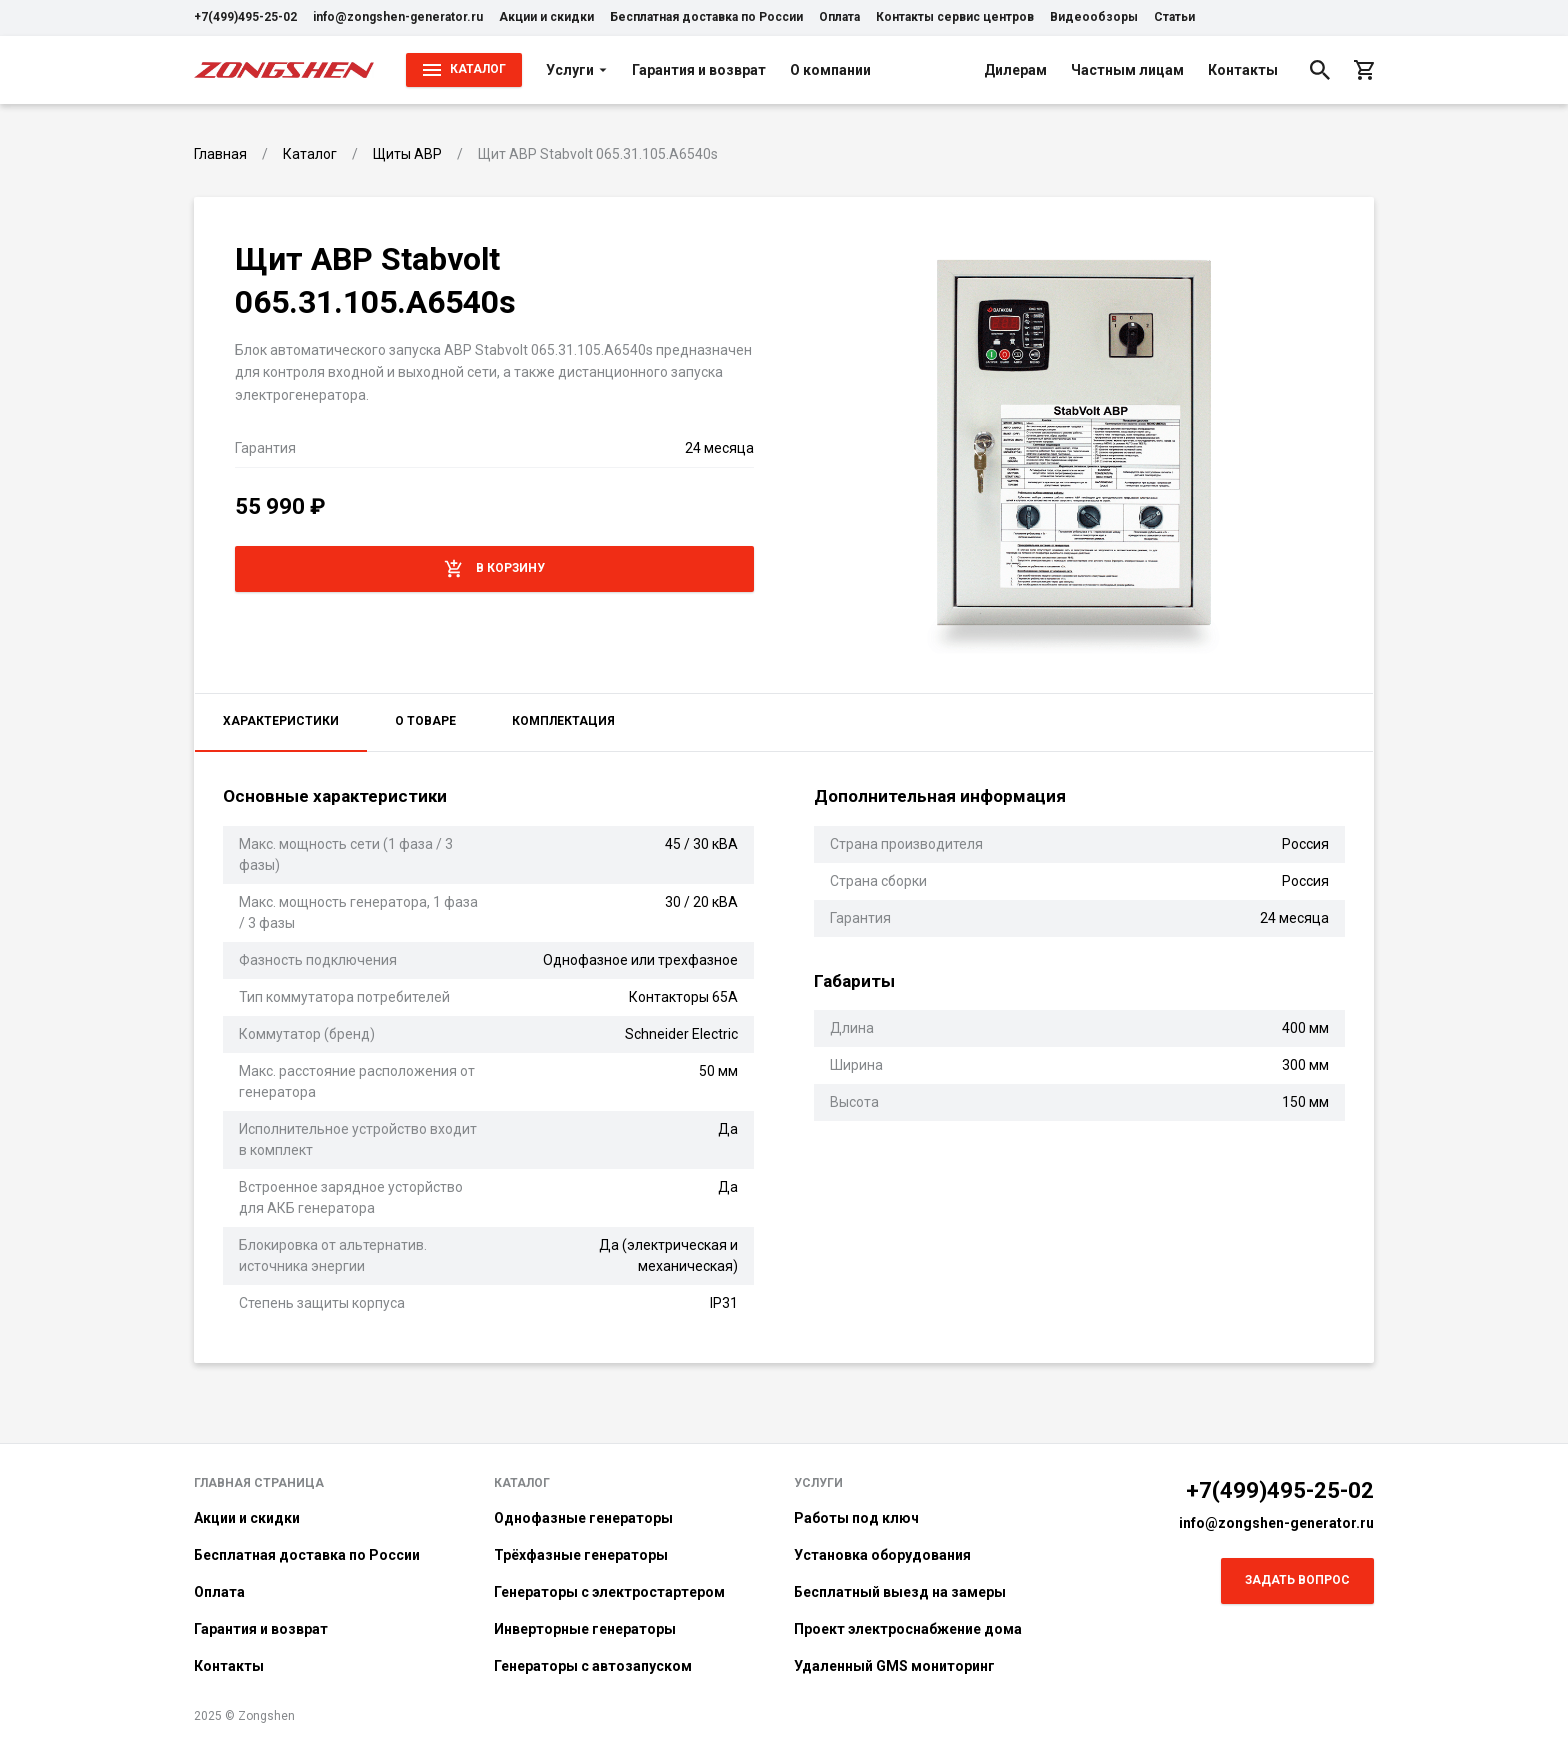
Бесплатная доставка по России (706, 17)
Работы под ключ (856, 1518)
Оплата (839, 17)
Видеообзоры (1094, 17)
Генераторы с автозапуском (593, 1666)
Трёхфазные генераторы (581, 1555)
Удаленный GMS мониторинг (894, 1666)
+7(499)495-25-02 (245, 17)
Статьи (1174, 17)
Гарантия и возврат (699, 70)
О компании (830, 70)
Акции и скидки (546, 17)
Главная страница (259, 1483)
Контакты (1243, 70)
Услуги (577, 70)
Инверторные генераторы (585, 1629)
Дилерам (1015, 70)
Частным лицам (1127, 70)
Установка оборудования (882, 1555)
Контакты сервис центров (955, 17)
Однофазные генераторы (583, 1518)
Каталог (522, 1483)
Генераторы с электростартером (609, 1592)
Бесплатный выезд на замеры (900, 1592)
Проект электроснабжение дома (908, 1629)
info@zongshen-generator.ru (398, 17)
